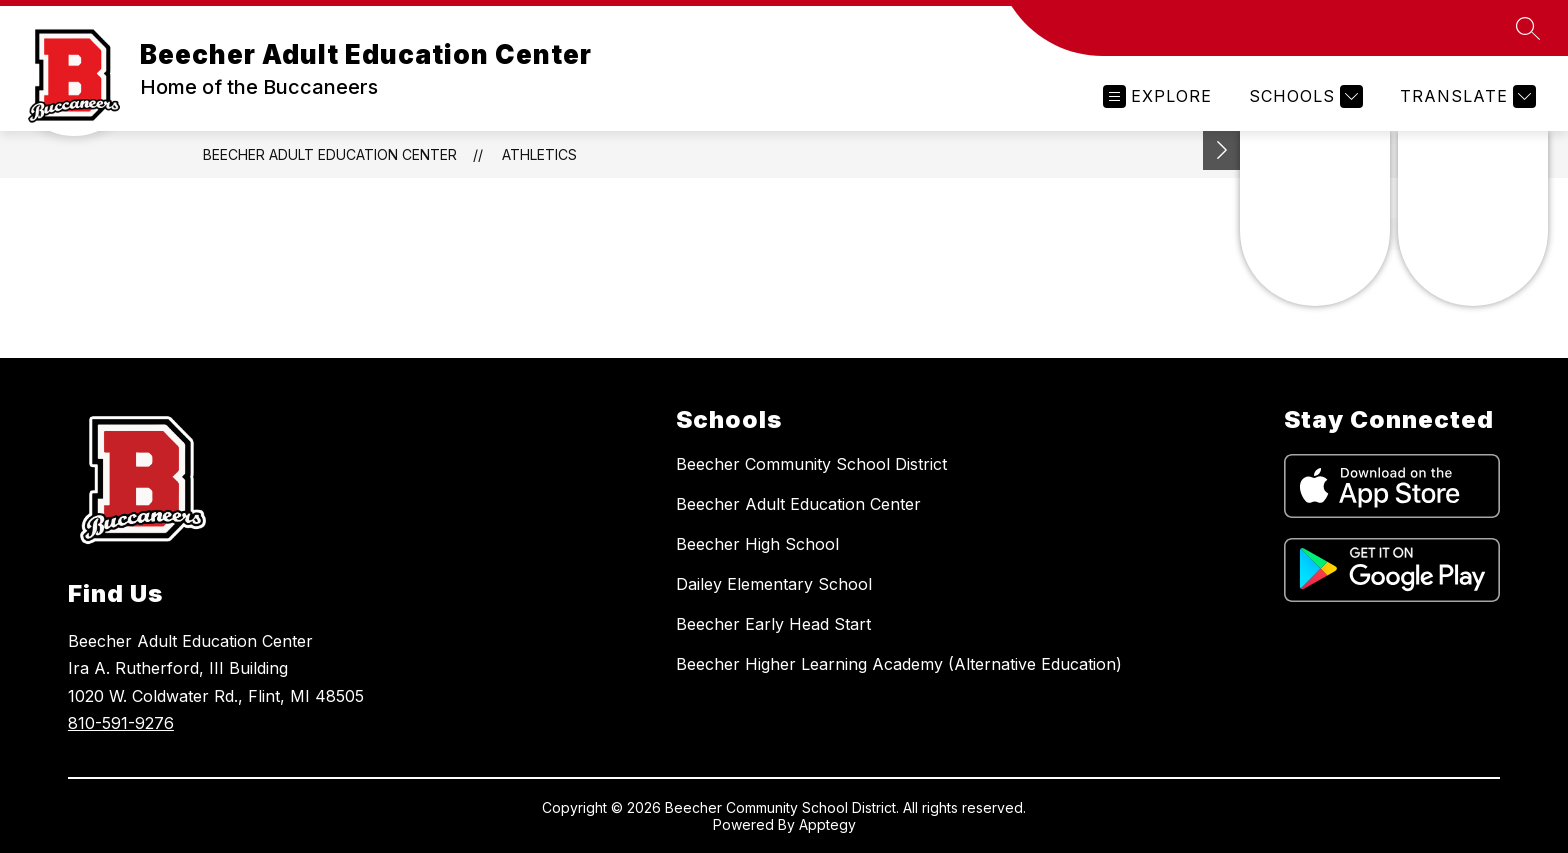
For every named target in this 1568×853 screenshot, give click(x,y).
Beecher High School (757, 544)
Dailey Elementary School (774, 584)
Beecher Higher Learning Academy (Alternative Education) (899, 664)
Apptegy (827, 824)
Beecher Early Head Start (773, 624)
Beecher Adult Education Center (330, 154)
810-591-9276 (121, 723)
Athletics (539, 154)
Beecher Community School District (811, 464)
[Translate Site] (1465, 96)
